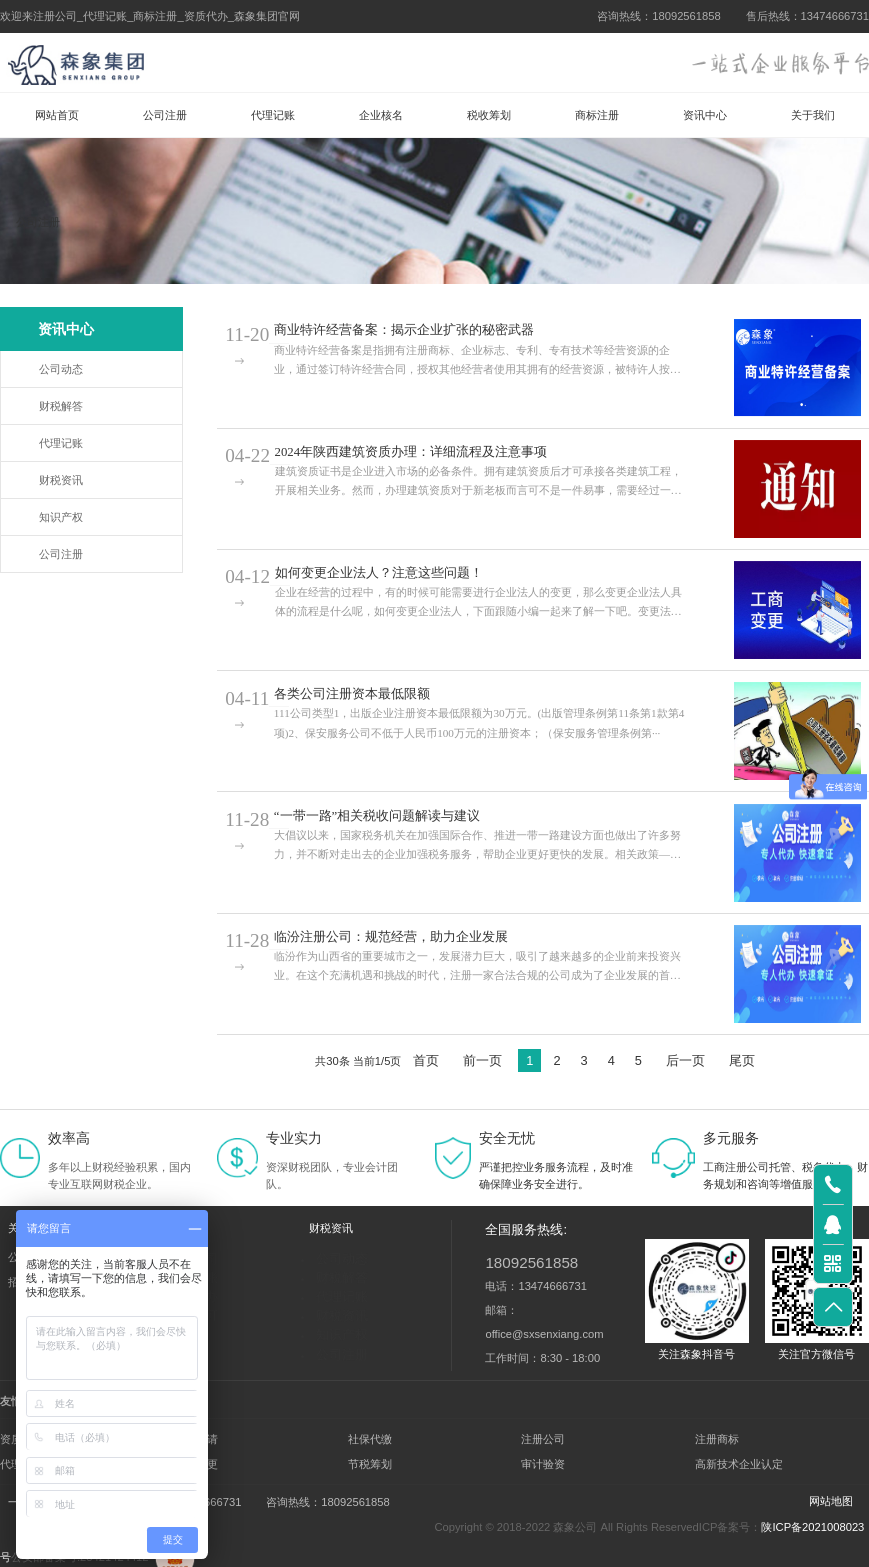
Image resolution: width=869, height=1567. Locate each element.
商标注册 (597, 115)
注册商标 (717, 1432)
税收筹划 (489, 115)
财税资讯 (61, 480)
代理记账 (273, 115)
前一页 (482, 1060)
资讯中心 (705, 115)
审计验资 (543, 1457)
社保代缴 (370, 1432)
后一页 (685, 1060)
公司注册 (165, 115)
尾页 (742, 1060)
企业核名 (381, 115)
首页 (426, 1060)
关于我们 (813, 115)
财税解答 (61, 406)
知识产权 (61, 517)
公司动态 (61, 369)
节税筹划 (370, 1457)
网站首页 (57, 115)
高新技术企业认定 (739, 1457)
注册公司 (543, 1432)
